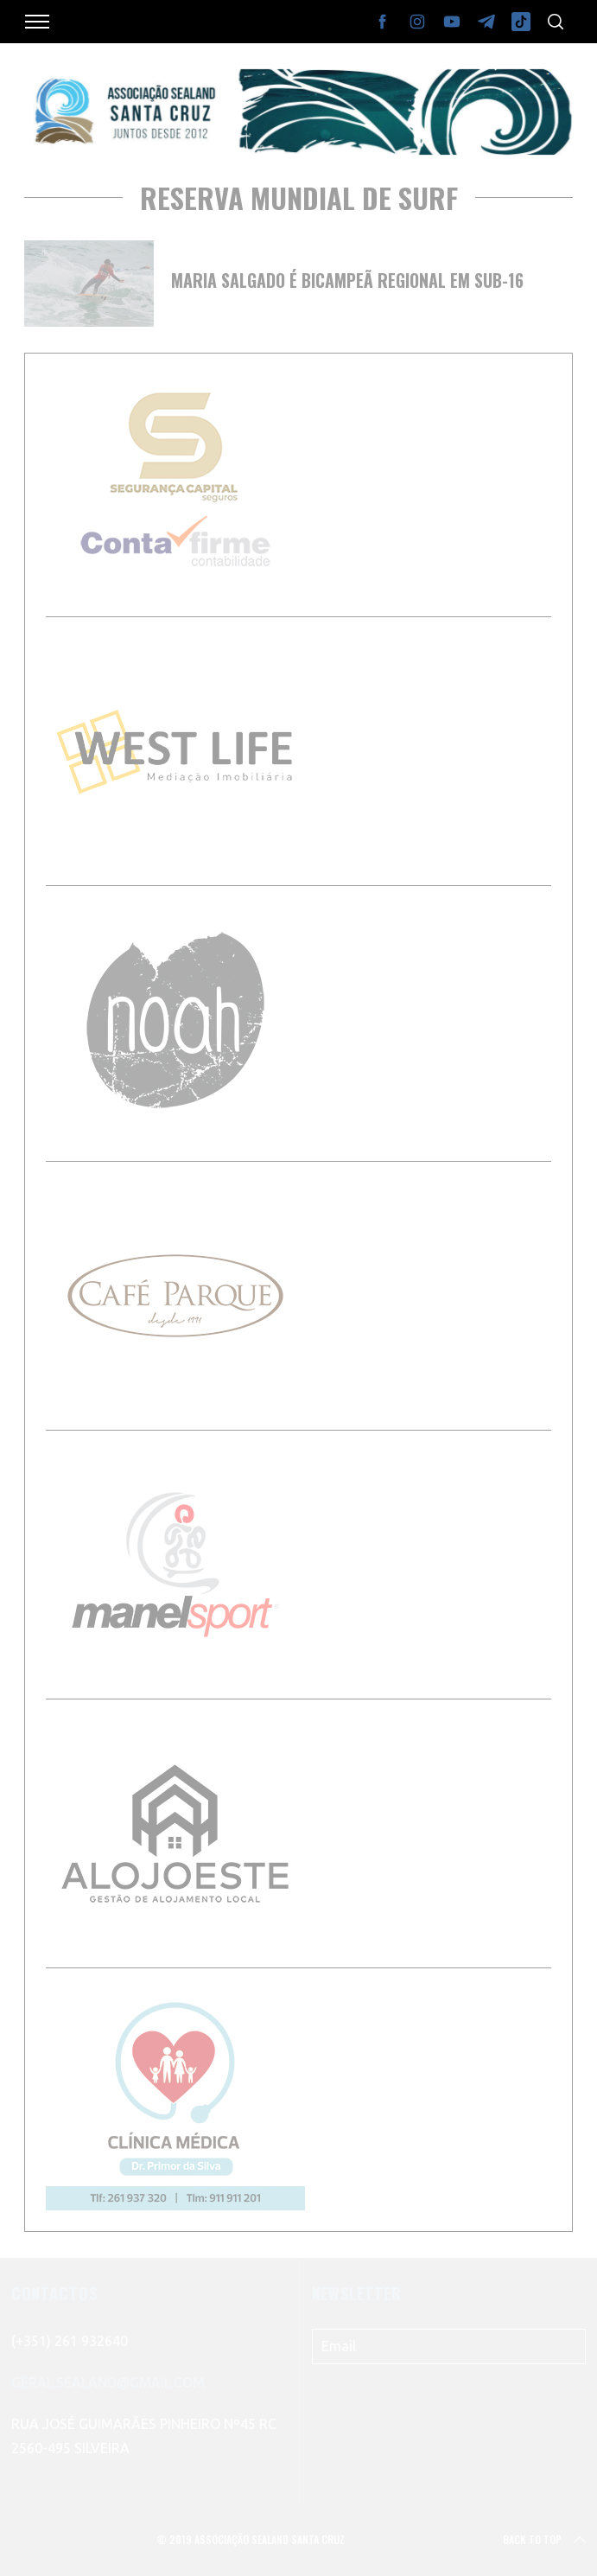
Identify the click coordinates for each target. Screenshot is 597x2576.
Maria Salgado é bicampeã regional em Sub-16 (347, 280)
